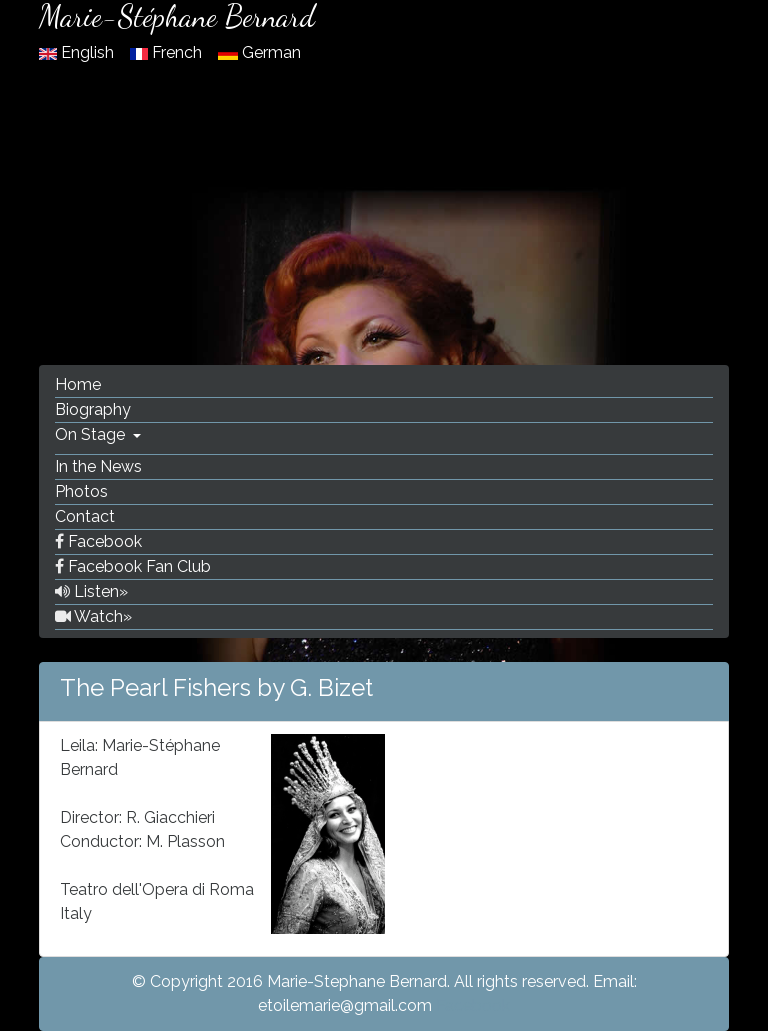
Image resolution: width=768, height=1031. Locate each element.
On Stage (92, 434)
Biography (93, 409)
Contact (85, 516)
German (259, 52)
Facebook (98, 541)
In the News (98, 466)
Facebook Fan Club (133, 566)
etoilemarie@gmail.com (345, 1005)
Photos (81, 491)
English (78, 52)
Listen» (91, 591)
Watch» (93, 616)
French (168, 52)
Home (78, 384)
